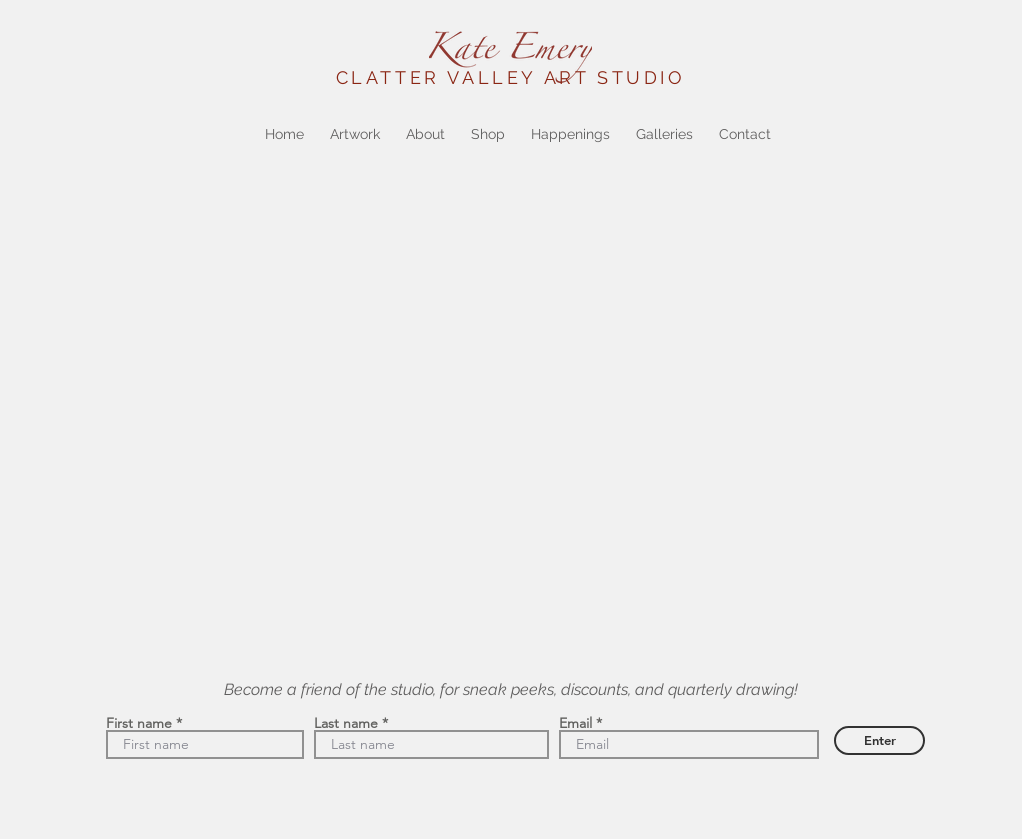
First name (139, 723)
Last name (346, 723)
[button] (355, 134)
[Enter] (879, 740)
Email (575, 723)
